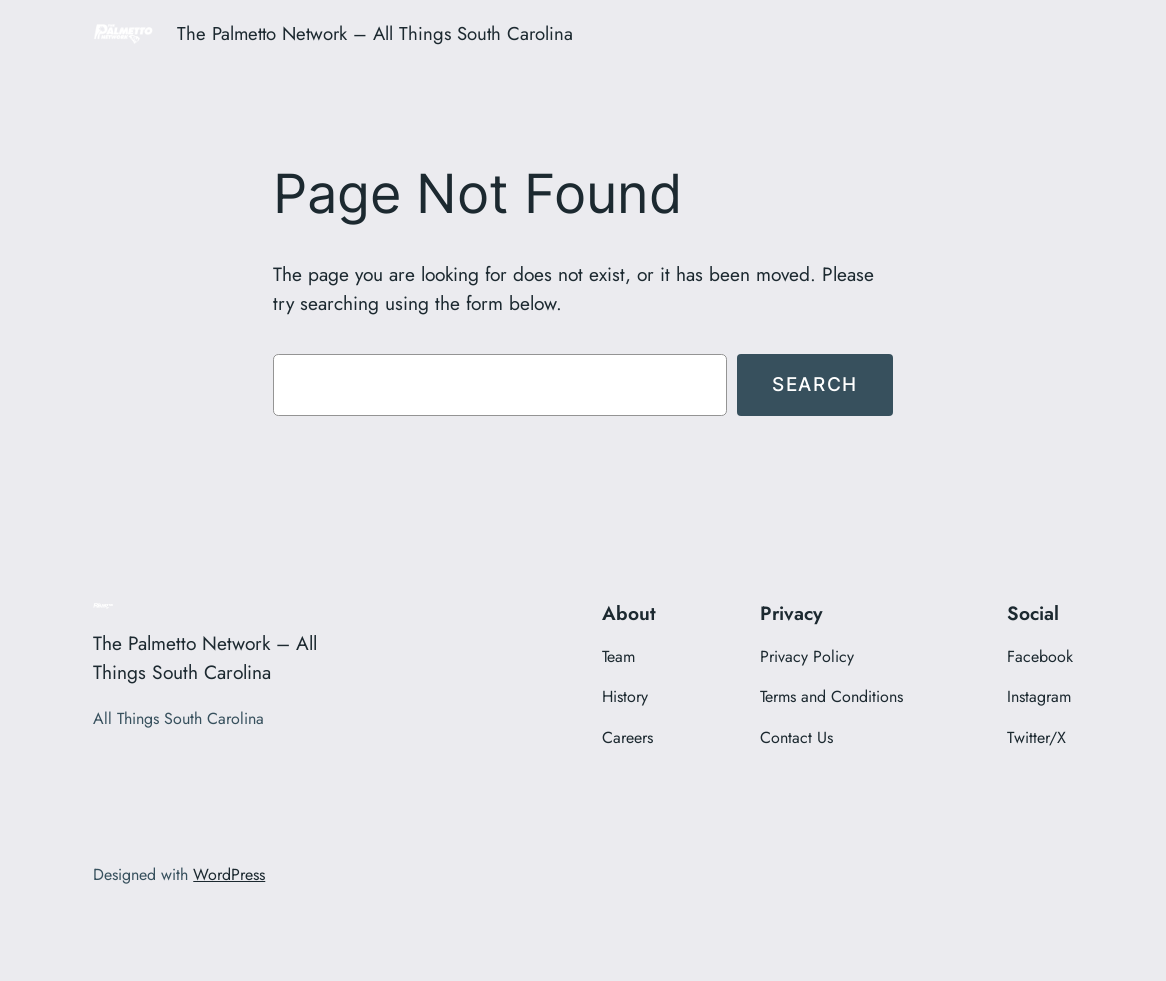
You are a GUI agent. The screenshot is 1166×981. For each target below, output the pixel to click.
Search (815, 384)
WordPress (229, 874)
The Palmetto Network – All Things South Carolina (375, 33)
